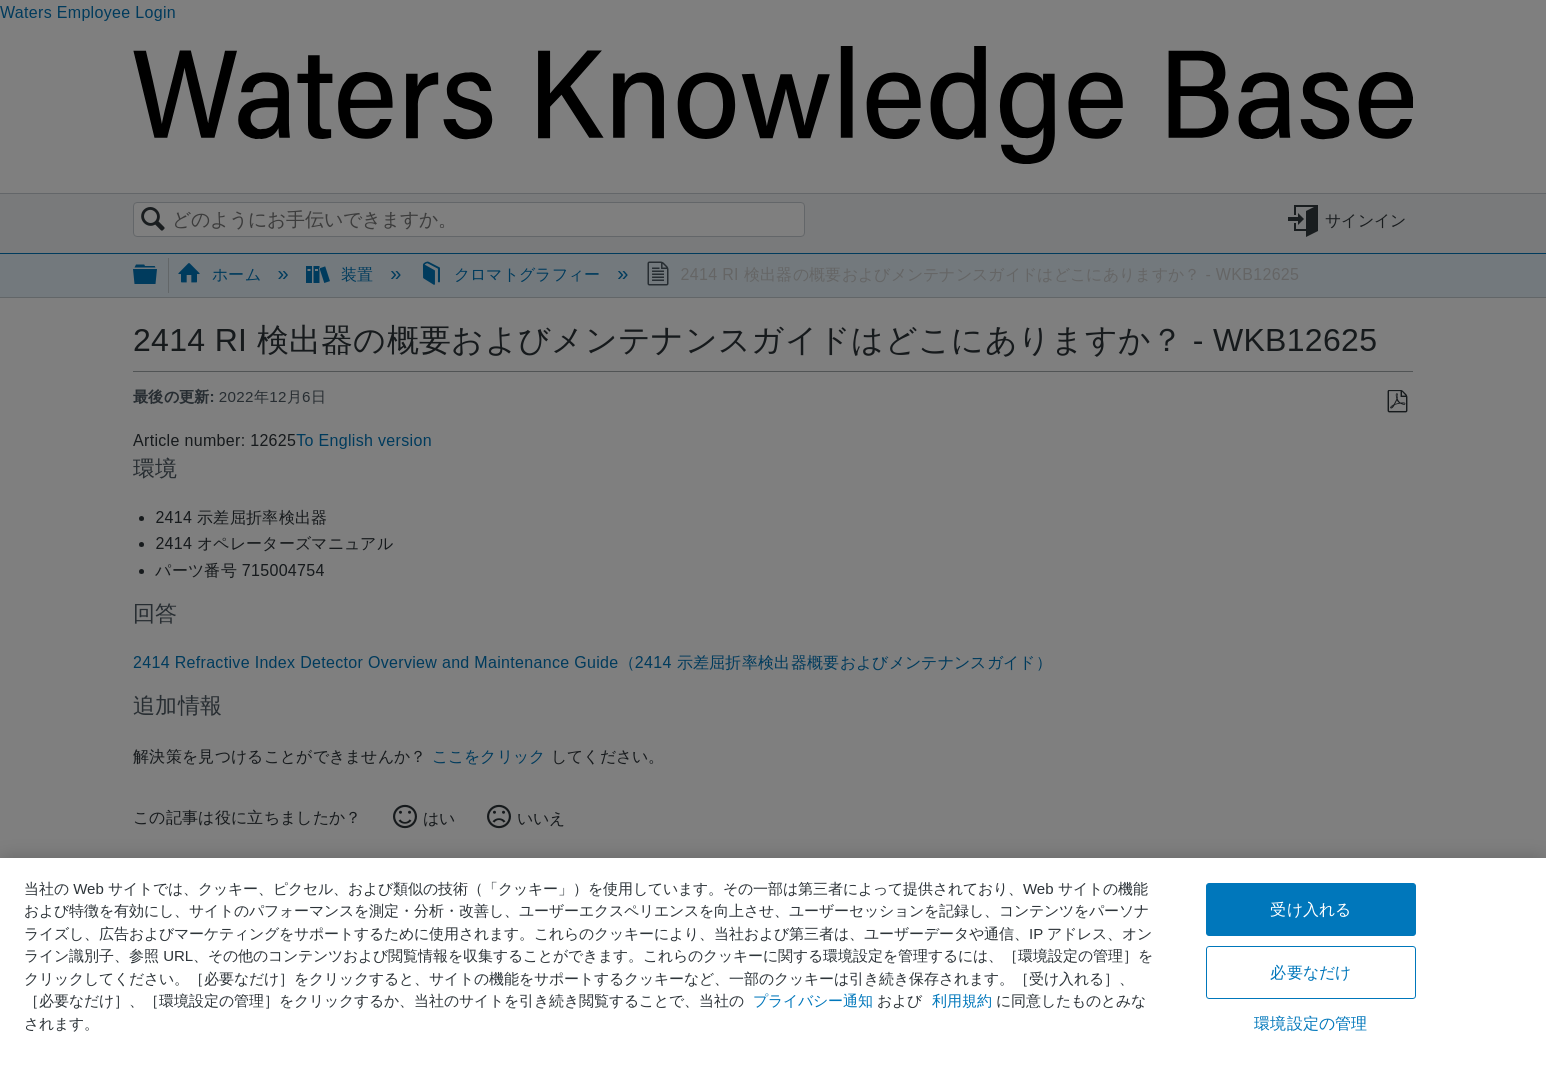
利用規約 (962, 1000)
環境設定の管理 (1310, 1023)
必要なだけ (1310, 972)
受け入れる (1310, 909)
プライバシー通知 (813, 1000)
